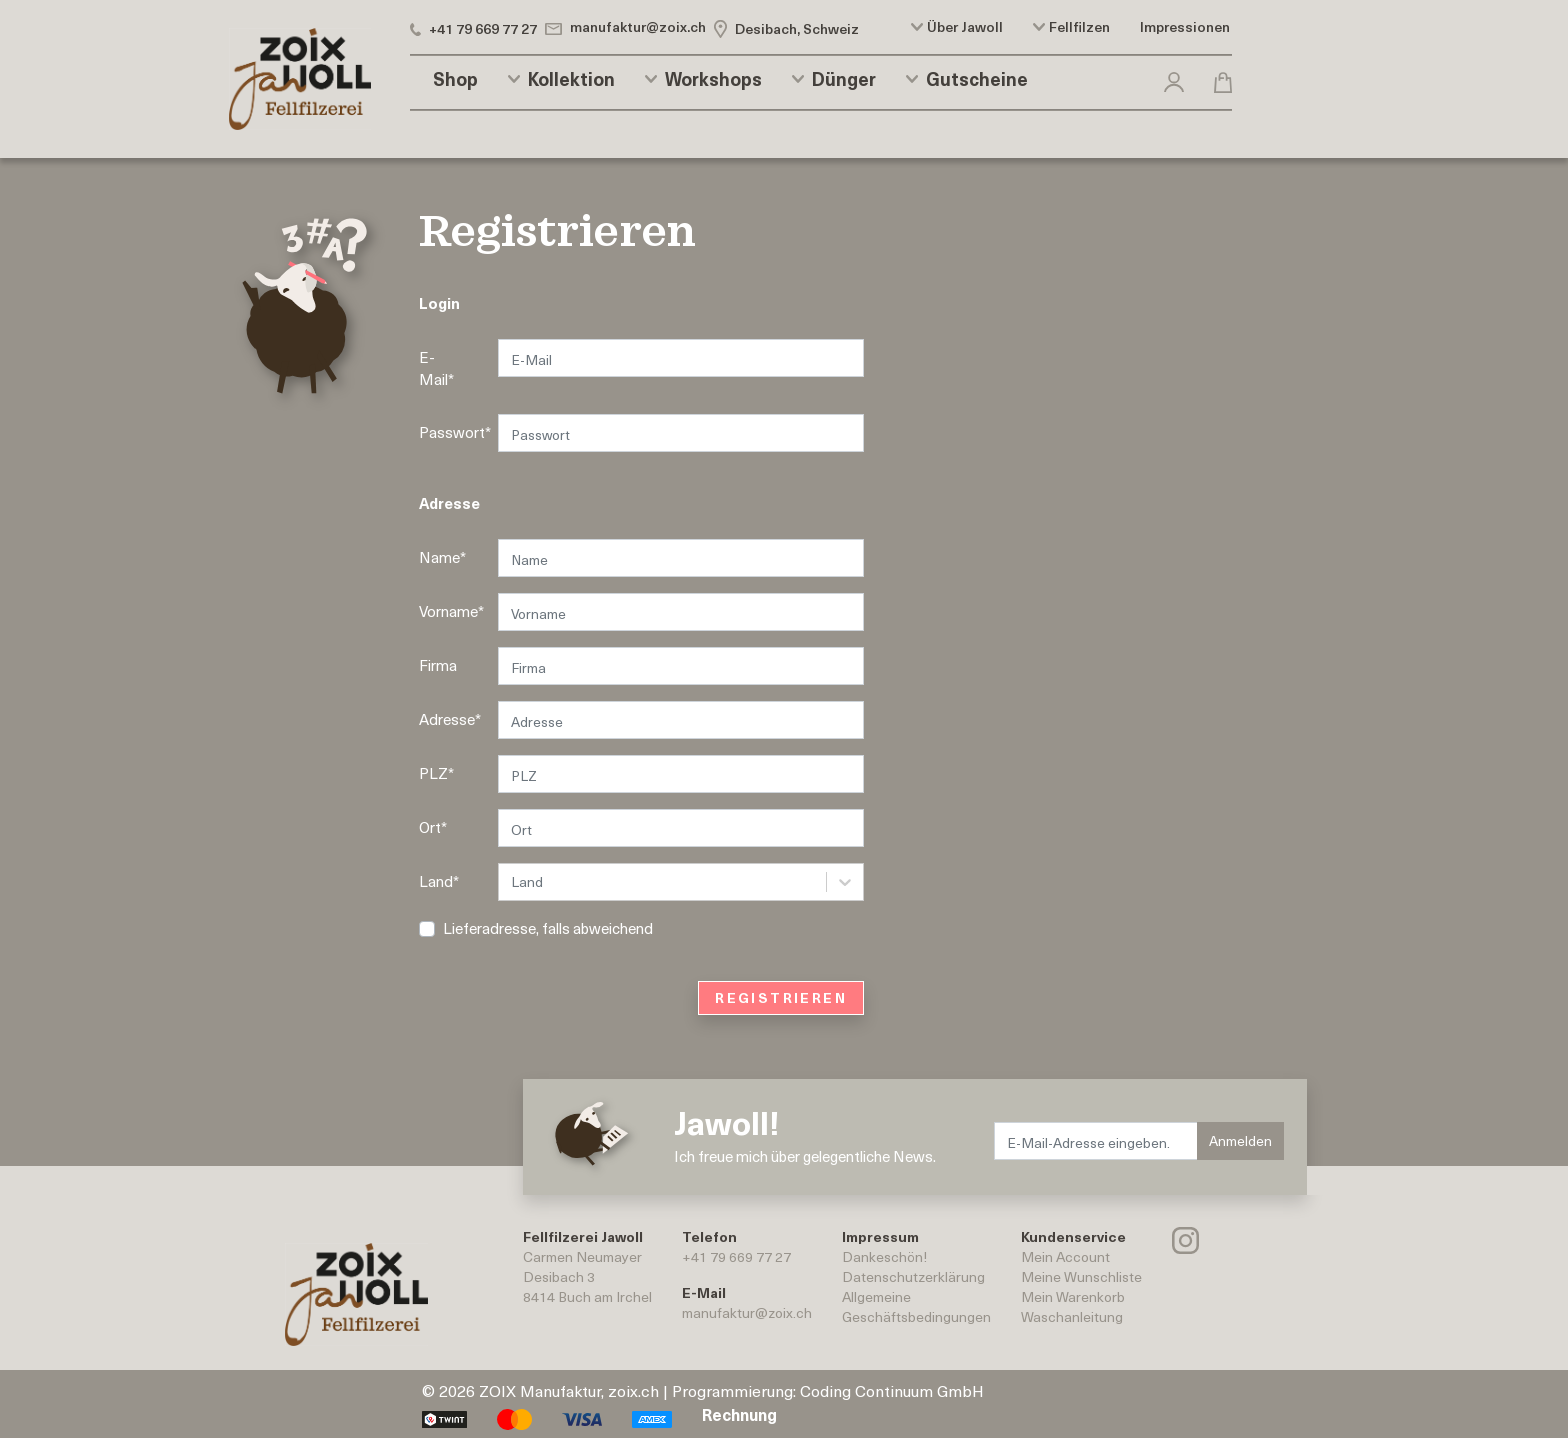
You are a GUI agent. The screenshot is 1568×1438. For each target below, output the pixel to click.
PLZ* (436, 773)
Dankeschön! (884, 1256)
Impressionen (1185, 27)
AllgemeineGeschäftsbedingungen (916, 1306)
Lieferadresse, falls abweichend (548, 928)
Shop (455, 79)
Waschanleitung (1072, 1316)
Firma (438, 665)
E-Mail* (436, 368)
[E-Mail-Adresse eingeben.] (1096, 1141)
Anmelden (1240, 1140)
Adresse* (450, 719)
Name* (442, 557)
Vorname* (451, 611)
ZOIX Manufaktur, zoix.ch (569, 1390)
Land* (439, 881)
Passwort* (451, 432)
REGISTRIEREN (781, 997)
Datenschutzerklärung (913, 1276)
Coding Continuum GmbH (892, 1390)
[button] (1174, 78)
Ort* (433, 827)
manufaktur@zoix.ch (747, 1312)
